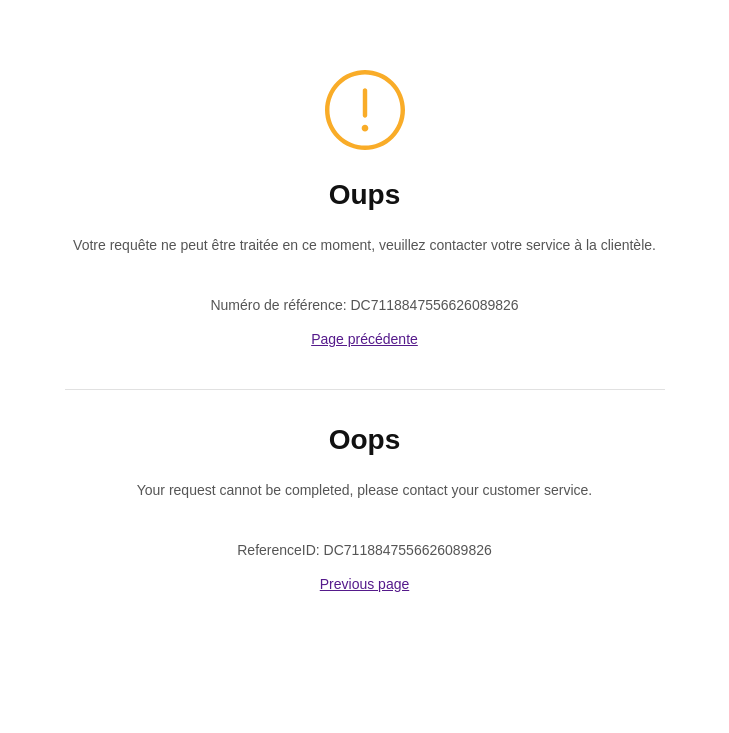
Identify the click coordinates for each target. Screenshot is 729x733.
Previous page (365, 584)
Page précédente (364, 339)
